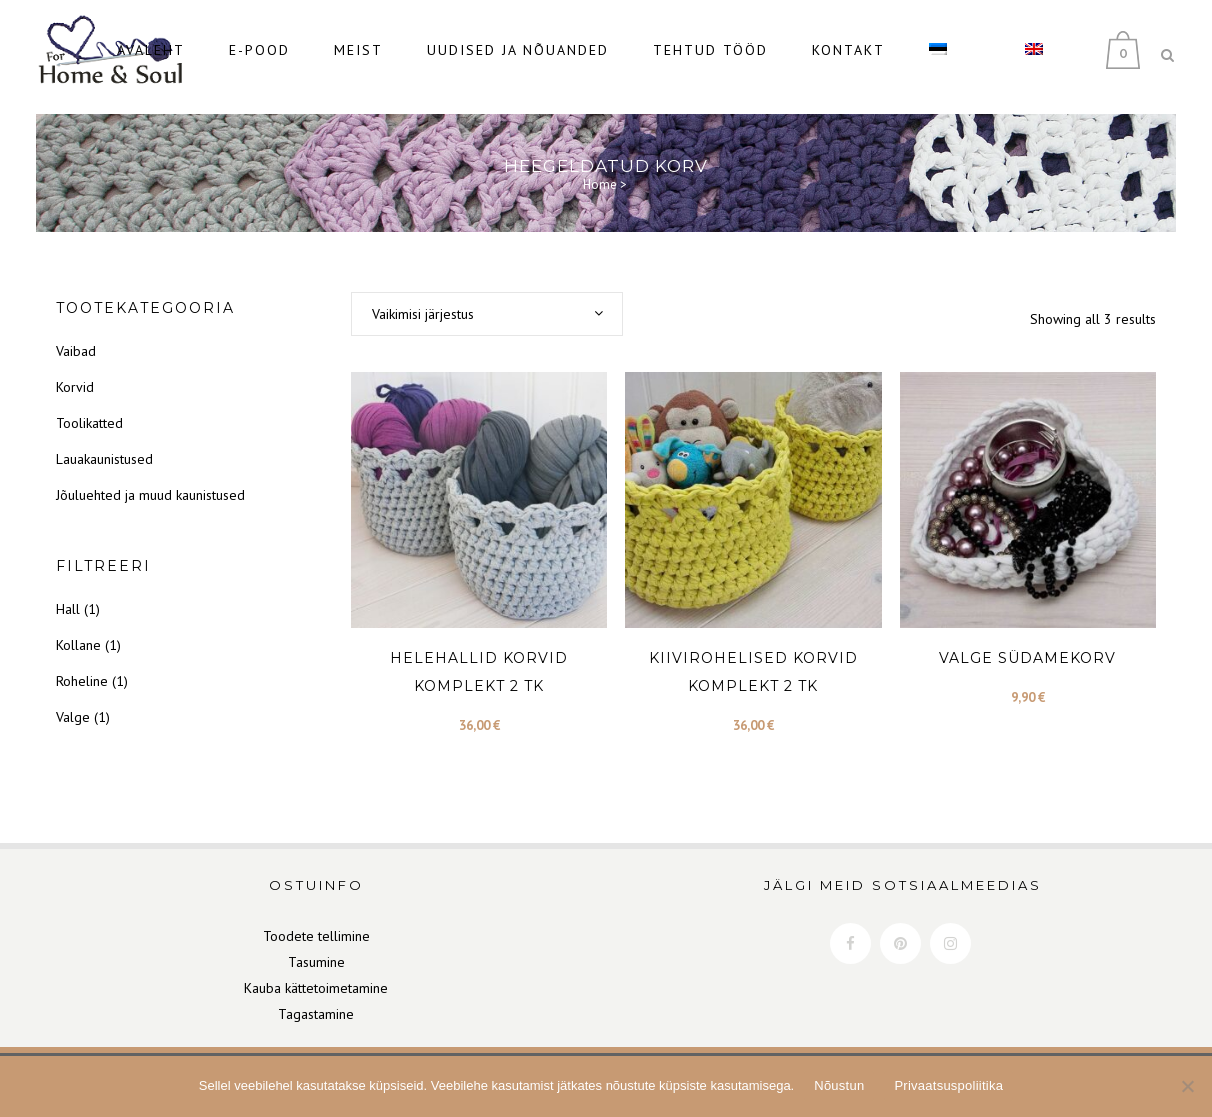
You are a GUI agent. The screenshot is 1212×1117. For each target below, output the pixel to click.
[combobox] (487, 301)
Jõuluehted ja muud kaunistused (150, 482)
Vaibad (76, 338)
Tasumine (316, 948)
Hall (68, 596)
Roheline (82, 668)
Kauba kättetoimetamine (316, 974)
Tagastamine (316, 1000)
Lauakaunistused (104, 446)
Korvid (75, 374)
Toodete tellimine (316, 922)
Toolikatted (89, 410)
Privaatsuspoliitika (948, 1085)
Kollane (78, 632)
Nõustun (839, 1085)
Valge (73, 704)
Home (600, 170)
